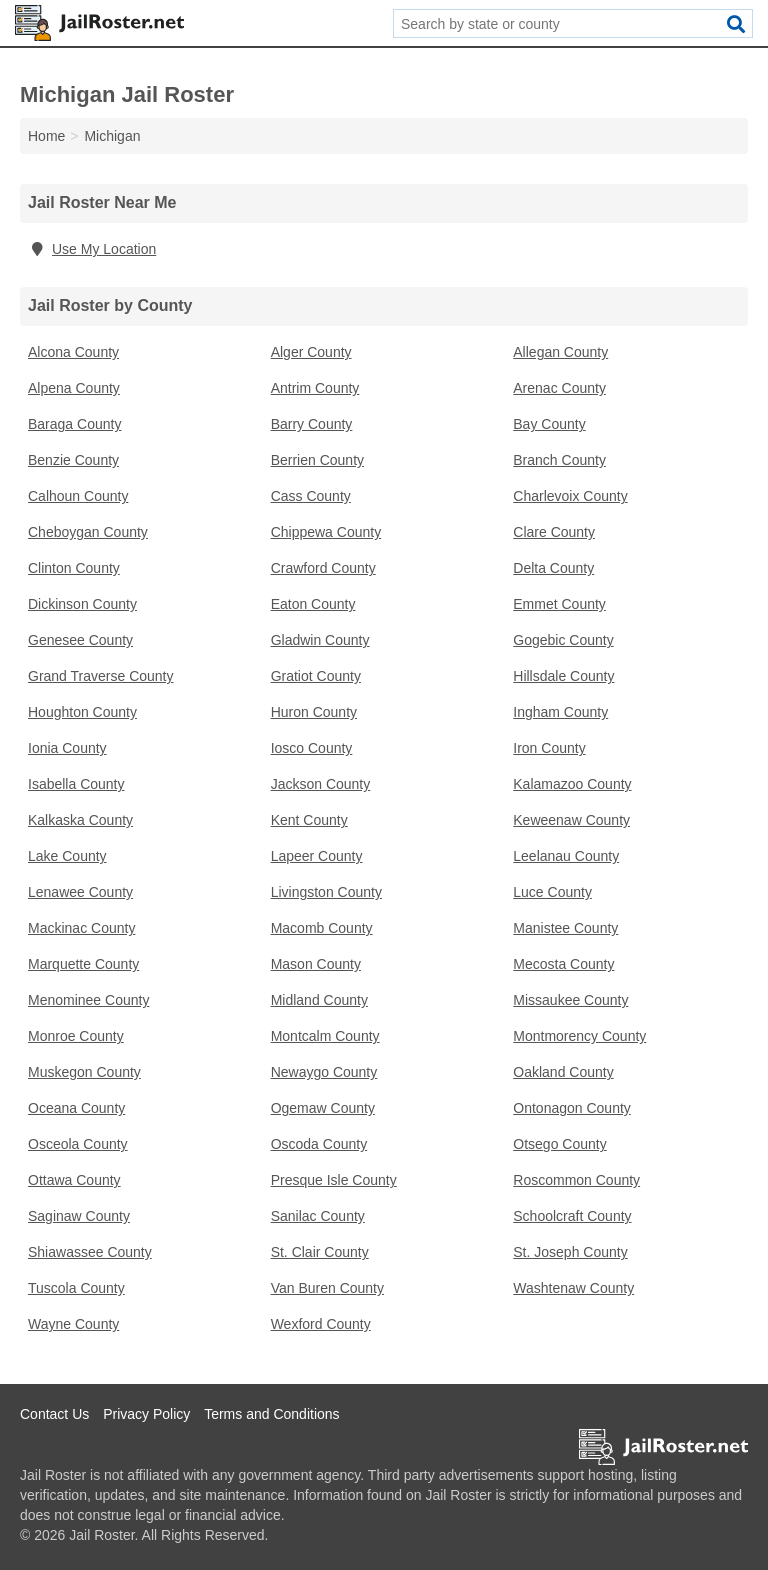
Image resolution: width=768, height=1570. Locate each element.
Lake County (67, 856)
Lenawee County (80, 892)
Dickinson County (82, 604)
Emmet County (559, 604)
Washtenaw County (573, 1288)
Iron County (549, 748)
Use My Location (92, 249)
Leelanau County (566, 856)
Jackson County (321, 784)
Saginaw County (79, 1216)
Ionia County (67, 748)
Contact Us (54, 1414)
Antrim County (315, 388)
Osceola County (78, 1144)
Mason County (316, 964)
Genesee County (80, 640)
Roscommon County (576, 1180)
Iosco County (312, 748)
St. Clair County (320, 1252)
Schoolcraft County (572, 1216)
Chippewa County (326, 532)
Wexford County (321, 1324)
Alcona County (73, 352)
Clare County (554, 532)
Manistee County (565, 928)
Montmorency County (579, 1036)
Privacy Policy (146, 1414)
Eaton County (313, 604)
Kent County (309, 820)
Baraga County (74, 424)
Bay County (549, 424)
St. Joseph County (570, 1252)
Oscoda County (319, 1144)
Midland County (319, 1000)
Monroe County (76, 1036)
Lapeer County (317, 856)
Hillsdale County (563, 676)
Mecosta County (563, 964)
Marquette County (83, 964)
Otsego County (559, 1144)
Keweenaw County (571, 820)
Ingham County (560, 712)
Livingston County (326, 892)
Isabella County (76, 784)
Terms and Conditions (271, 1414)
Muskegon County (84, 1072)
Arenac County (559, 388)
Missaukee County (570, 1000)
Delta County (553, 568)
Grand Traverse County (101, 676)
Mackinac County (81, 928)
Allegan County (560, 352)
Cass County (311, 496)
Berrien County (317, 460)
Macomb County (322, 928)
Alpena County (74, 388)
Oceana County (76, 1108)
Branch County (559, 460)
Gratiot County (316, 676)
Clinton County (74, 568)
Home (46, 136)
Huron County (314, 712)
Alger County (311, 352)
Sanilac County (318, 1216)
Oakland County (563, 1072)
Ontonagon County (572, 1108)
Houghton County (82, 712)
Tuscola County (76, 1288)
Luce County (552, 892)
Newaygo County (324, 1072)
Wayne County (73, 1324)
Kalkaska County (80, 820)
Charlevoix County (570, 496)
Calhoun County (78, 496)
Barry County (312, 424)
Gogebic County (563, 640)
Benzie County (73, 460)
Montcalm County (325, 1036)
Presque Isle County (334, 1180)
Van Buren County (327, 1288)
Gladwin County (320, 640)
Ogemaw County (323, 1108)
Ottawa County (74, 1180)
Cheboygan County (88, 532)
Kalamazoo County (572, 784)
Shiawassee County (90, 1252)
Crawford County (323, 568)
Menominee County (88, 1000)
